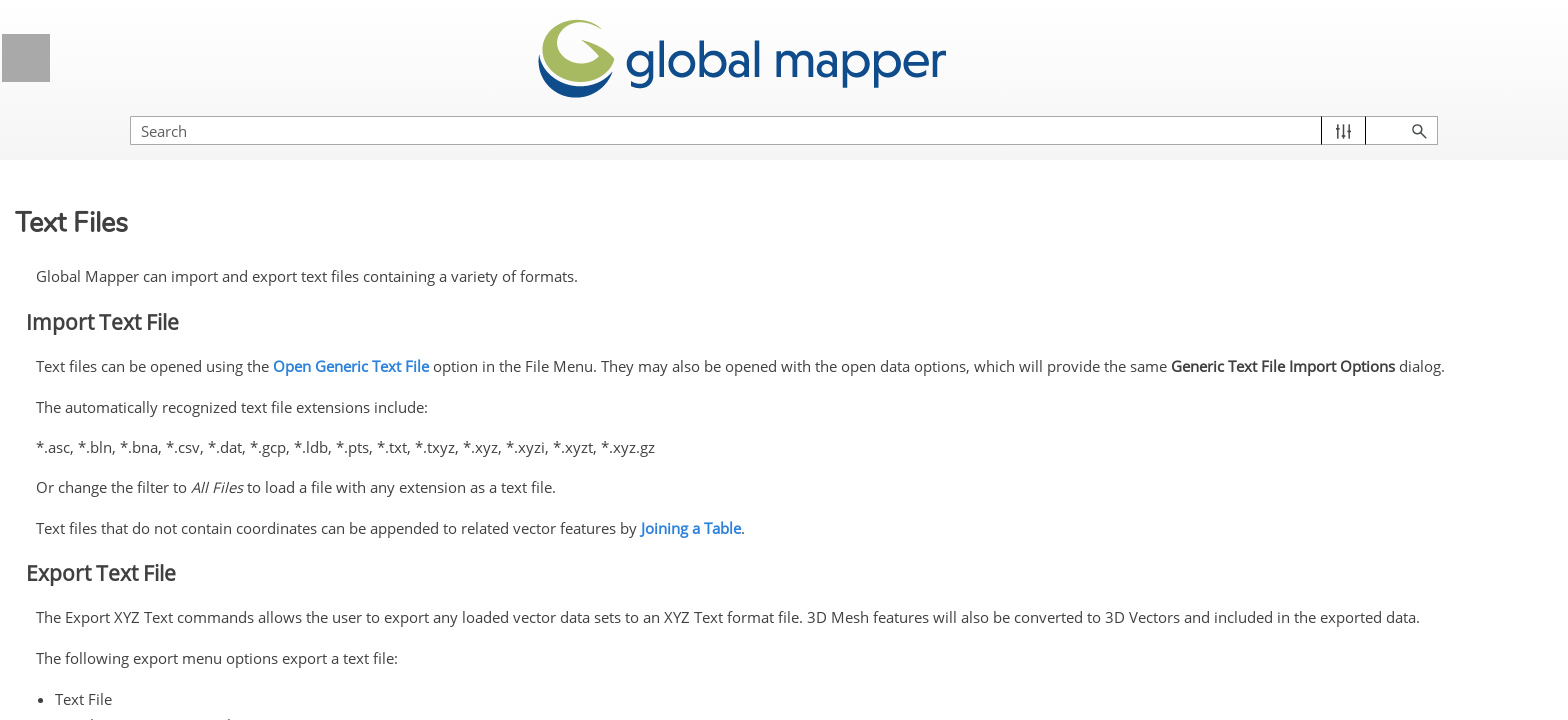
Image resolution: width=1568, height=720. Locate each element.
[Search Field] (1353, 110)
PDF (110, 456)
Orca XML (129, 358)
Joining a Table (1027, 508)
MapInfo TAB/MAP (156, 209)
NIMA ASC (130, 321)
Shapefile (126, 666)
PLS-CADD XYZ (149, 554)
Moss (113, 284)
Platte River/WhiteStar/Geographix (187, 504)
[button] (1458, 110)
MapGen (124, 135)
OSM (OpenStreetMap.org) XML (184, 407)
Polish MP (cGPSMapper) (180, 591)
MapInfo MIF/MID (152, 172)
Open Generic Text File (687, 337)
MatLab (120, 247)
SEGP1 (120, 629)
